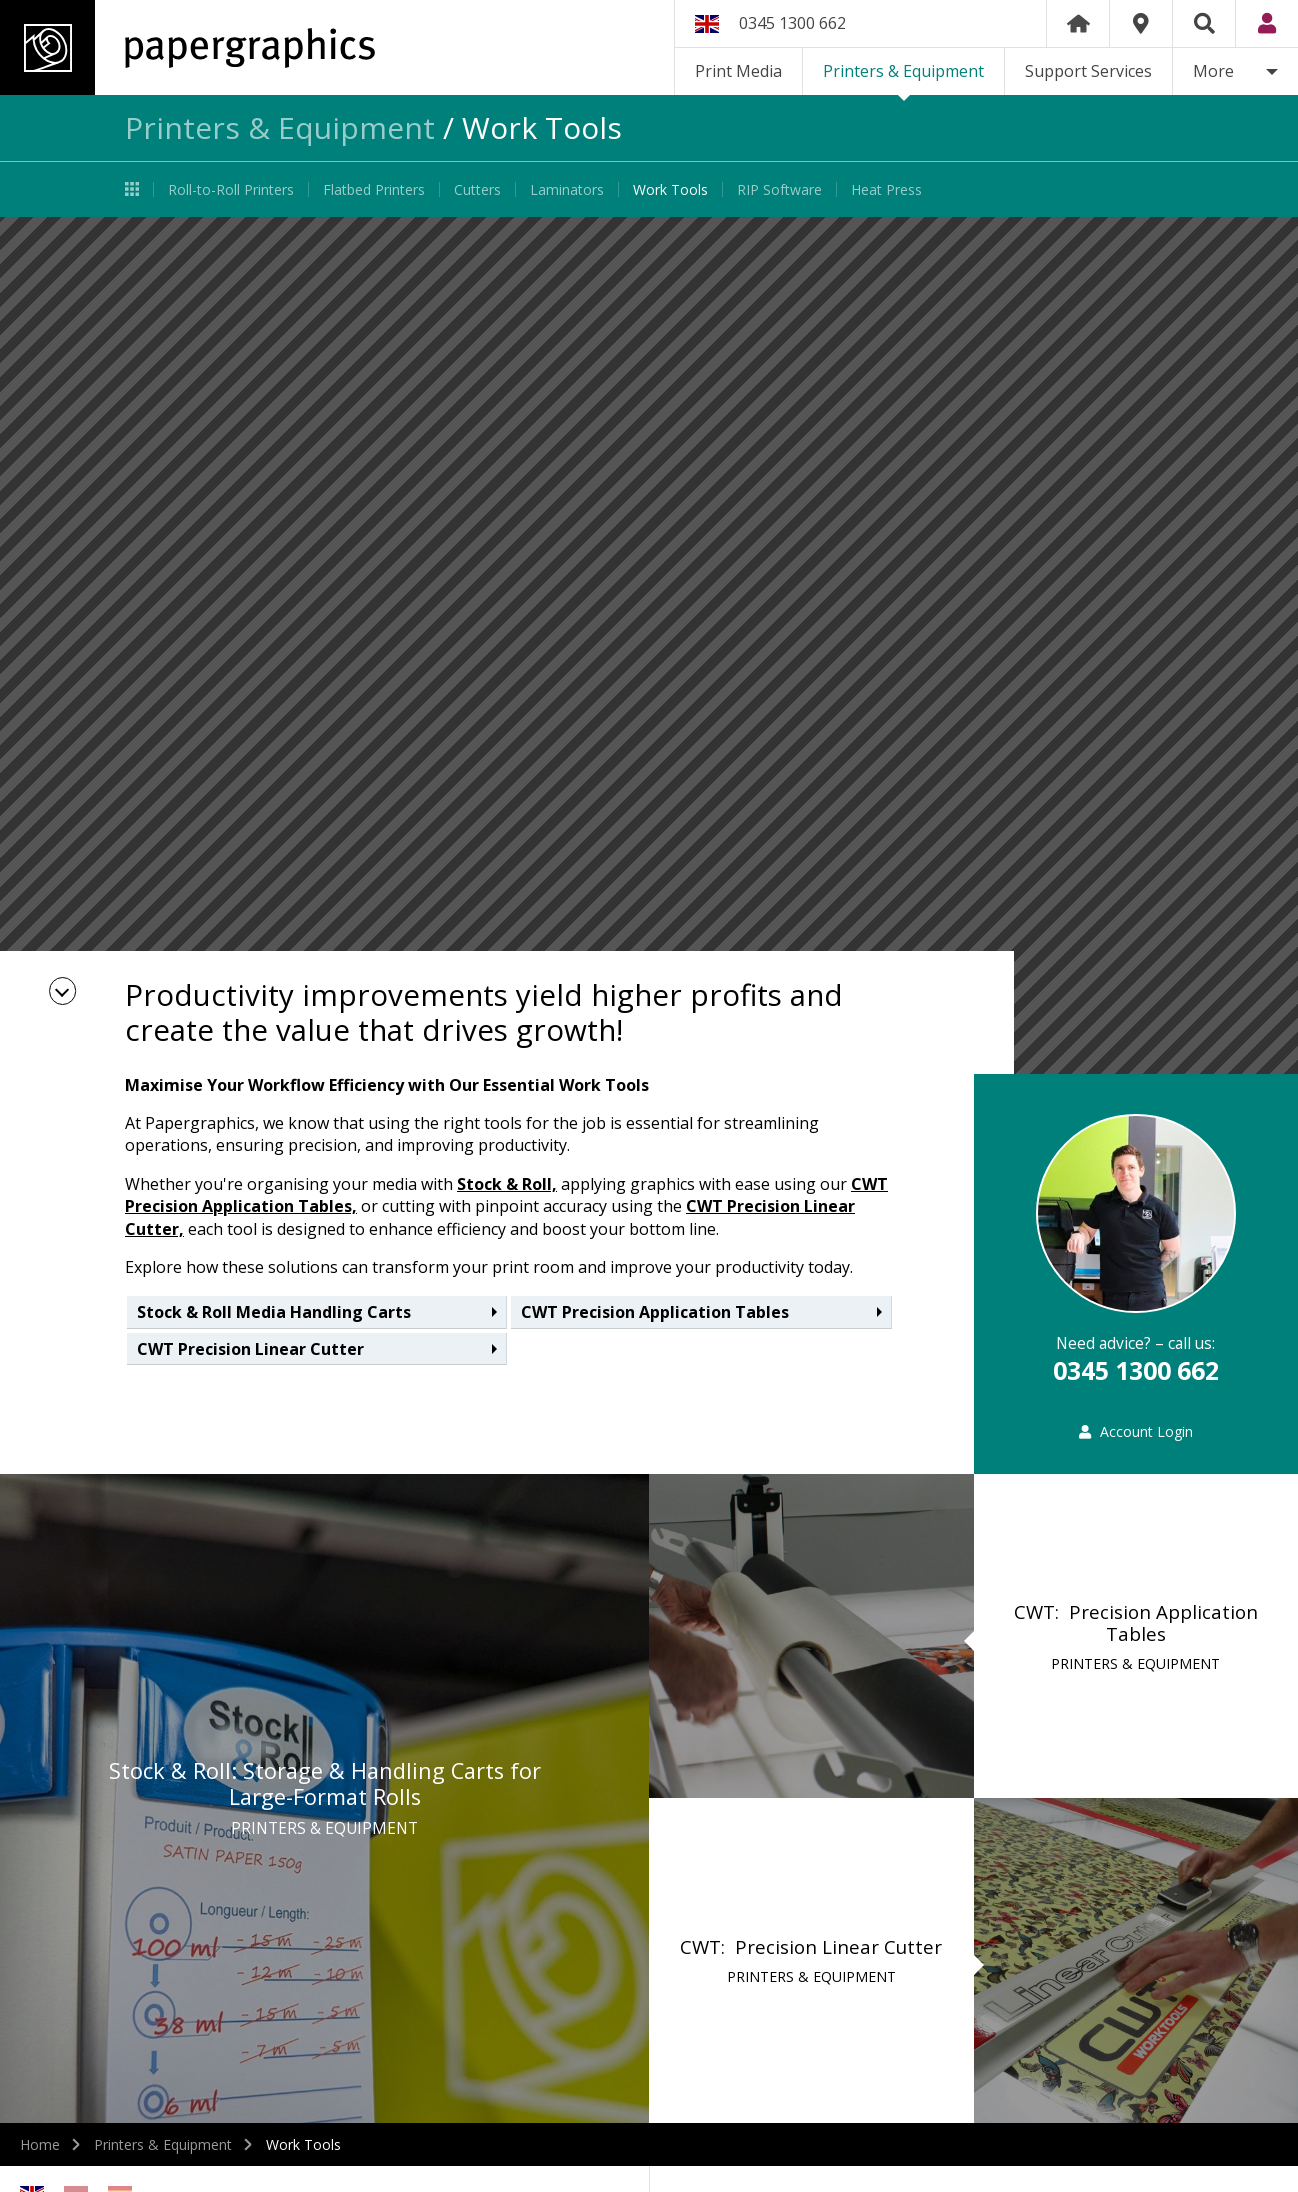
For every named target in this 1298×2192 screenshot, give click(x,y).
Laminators (567, 189)
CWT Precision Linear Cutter (250, 1349)
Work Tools (670, 189)
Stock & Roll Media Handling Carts (274, 1312)
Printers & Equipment (903, 71)
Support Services (1088, 71)
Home (1078, 23)
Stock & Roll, (507, 1184)
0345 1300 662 (792, 23)
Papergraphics (187, 47)
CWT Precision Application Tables (655, 1312)
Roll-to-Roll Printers (231, 189)
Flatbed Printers (374, 189)
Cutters (477, 189)
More (1213, 71)
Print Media (738, 71)
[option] (649, 645)
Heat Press (886, 189)
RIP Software (779, 189)
